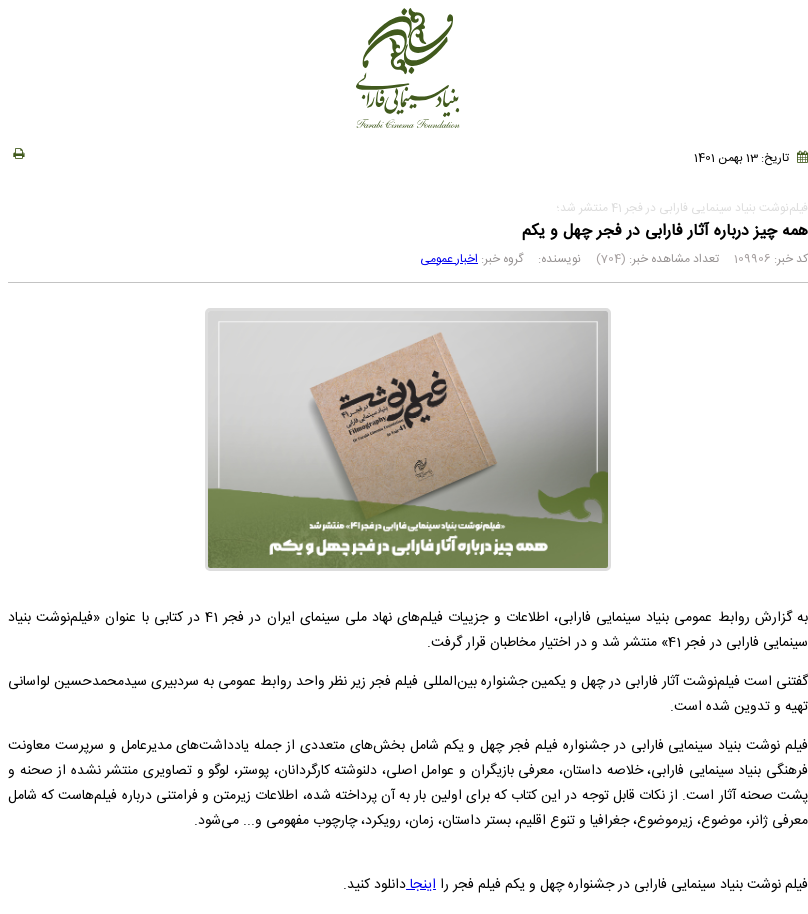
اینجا (421, 885)
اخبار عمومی (449, 259)
